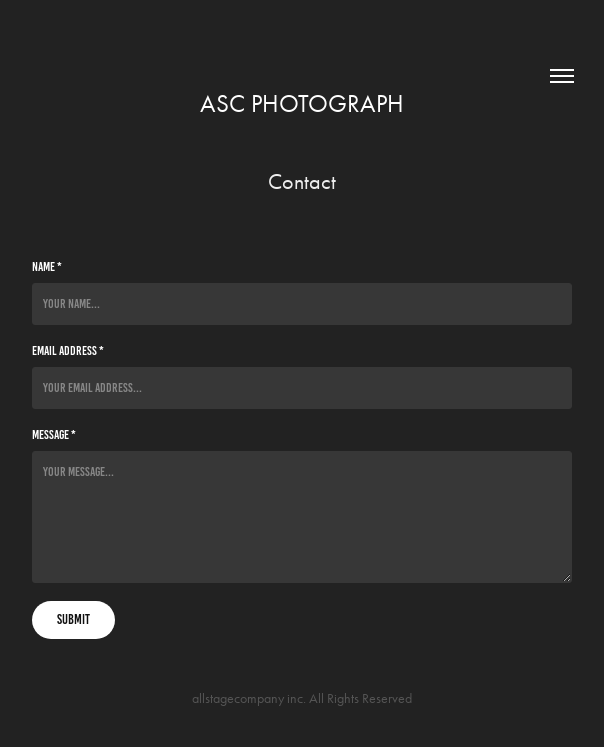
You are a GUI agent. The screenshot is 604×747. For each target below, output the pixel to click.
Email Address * (68, 351)
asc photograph (302, 103)
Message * (54, 435)
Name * (47, 267)
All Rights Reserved (360, 698)
